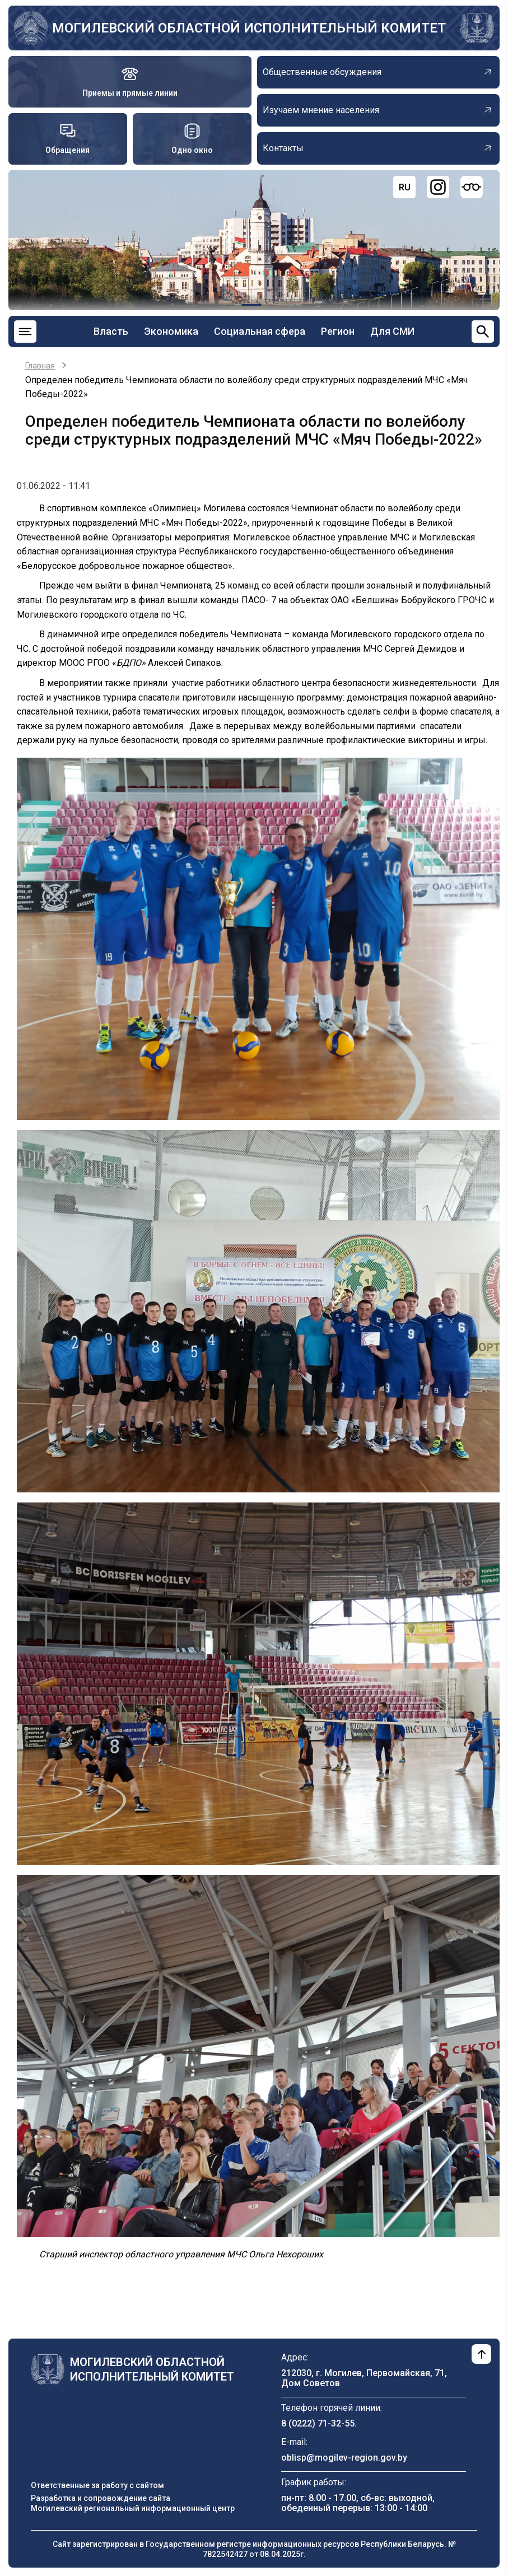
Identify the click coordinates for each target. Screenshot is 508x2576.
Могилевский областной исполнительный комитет (249, 28)
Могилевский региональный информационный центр (133, 2508)
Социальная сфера (259, 331)
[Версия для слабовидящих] (471, 187)
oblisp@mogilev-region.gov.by (344, 2457)
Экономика (171, 331)
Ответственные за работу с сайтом (97, 2485)
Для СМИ (392, 331)
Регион (338, 331)
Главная (40, 365)
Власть (111, 331)
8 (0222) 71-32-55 (318, 2423)
